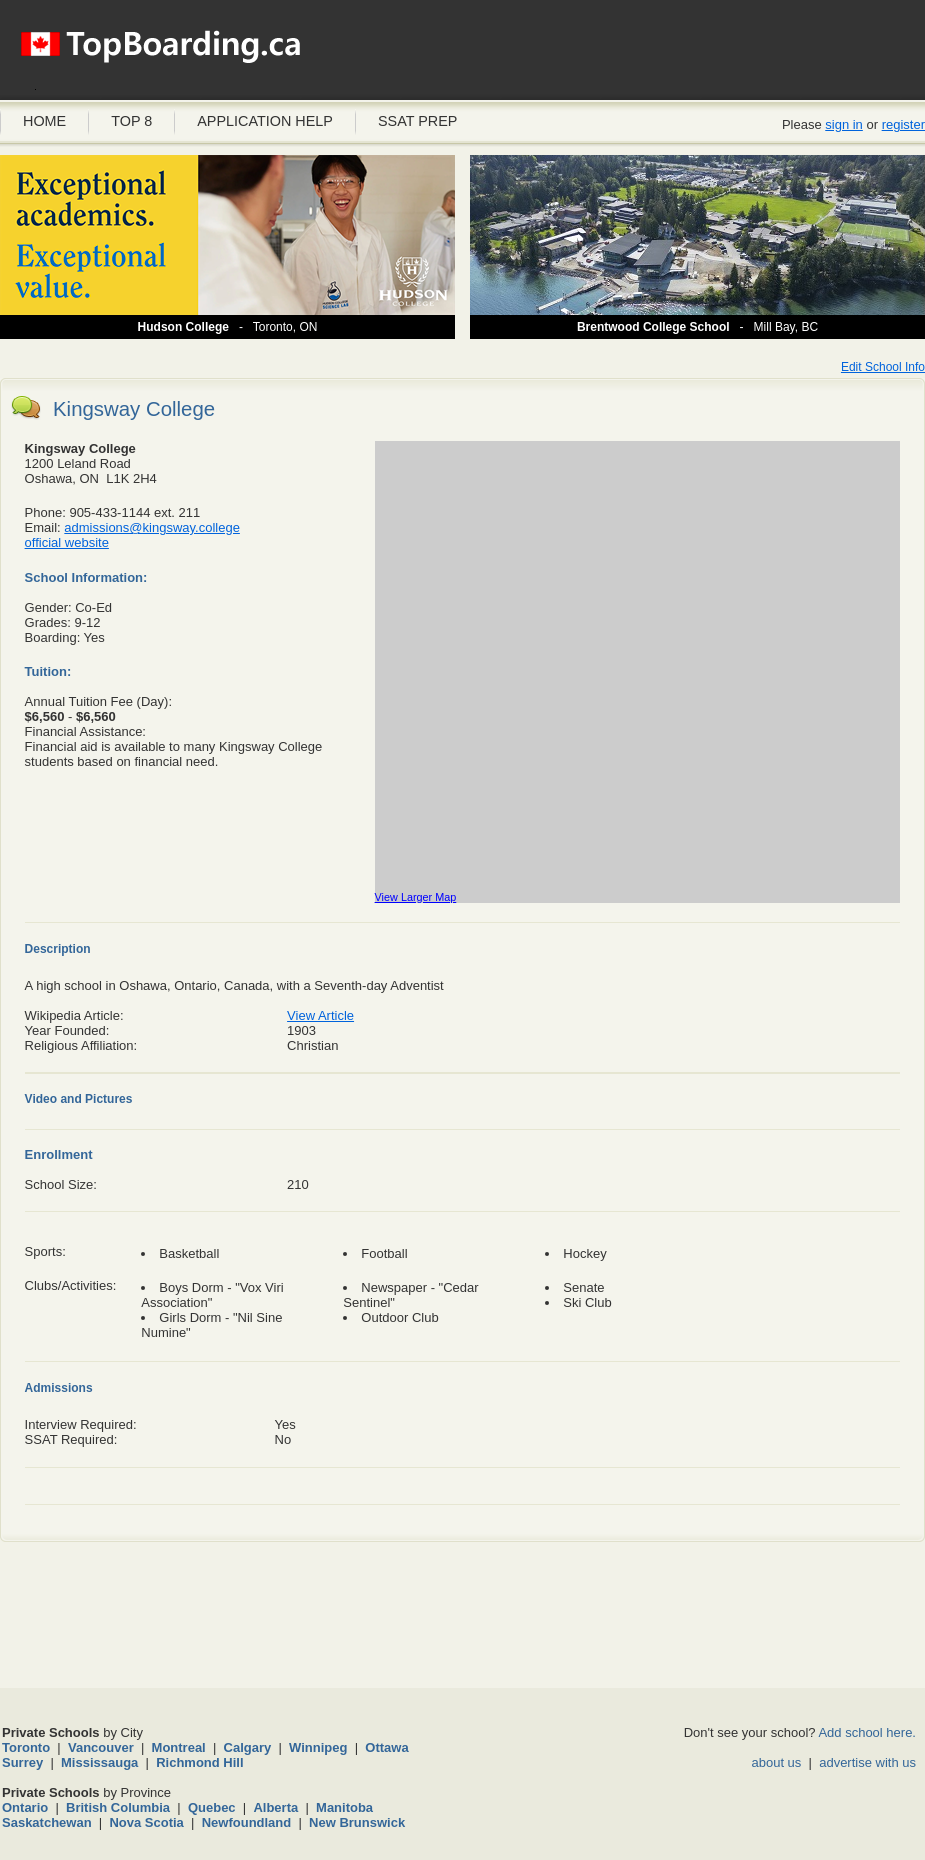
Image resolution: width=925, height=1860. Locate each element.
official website (67, 542)
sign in (844, 124)
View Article (320, 1015)
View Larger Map (416, 897)
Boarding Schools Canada (160, 55)
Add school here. (867, 1732)
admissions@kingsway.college (152, 527)
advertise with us (867, 1762)
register (903, 124)
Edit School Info (883, 367)
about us (776, 1762)
